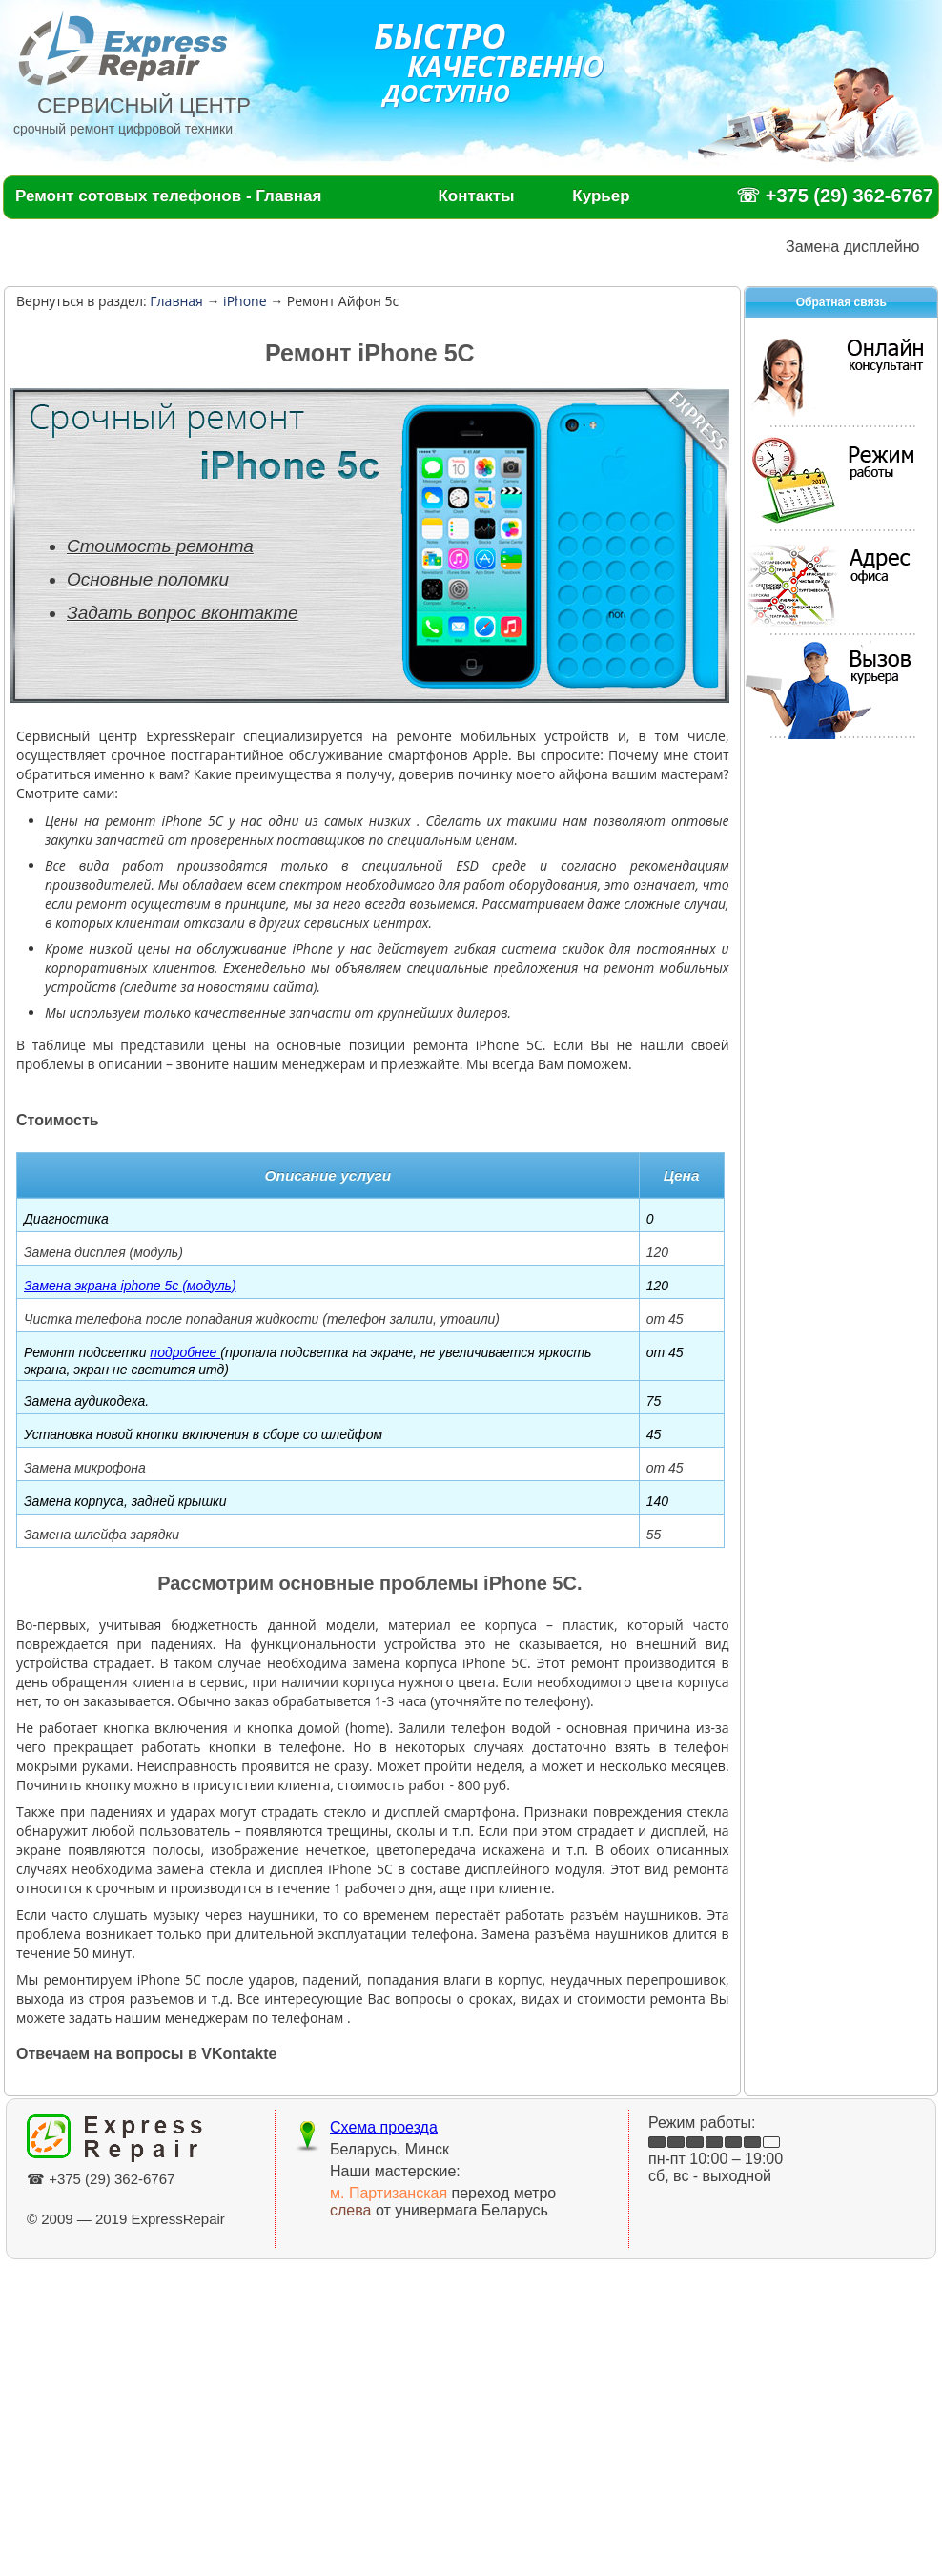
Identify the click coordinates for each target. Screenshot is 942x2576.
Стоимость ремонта (160, 546)
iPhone (242, 301)
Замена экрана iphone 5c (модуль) (130, 1285)
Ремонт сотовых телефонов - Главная (168, 196)
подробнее (185, 1352)
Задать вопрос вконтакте (182, 613)
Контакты (476, 196)
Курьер (600, 196)
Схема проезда (384, 2127)
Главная (176, 301)
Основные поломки (148, 579)
